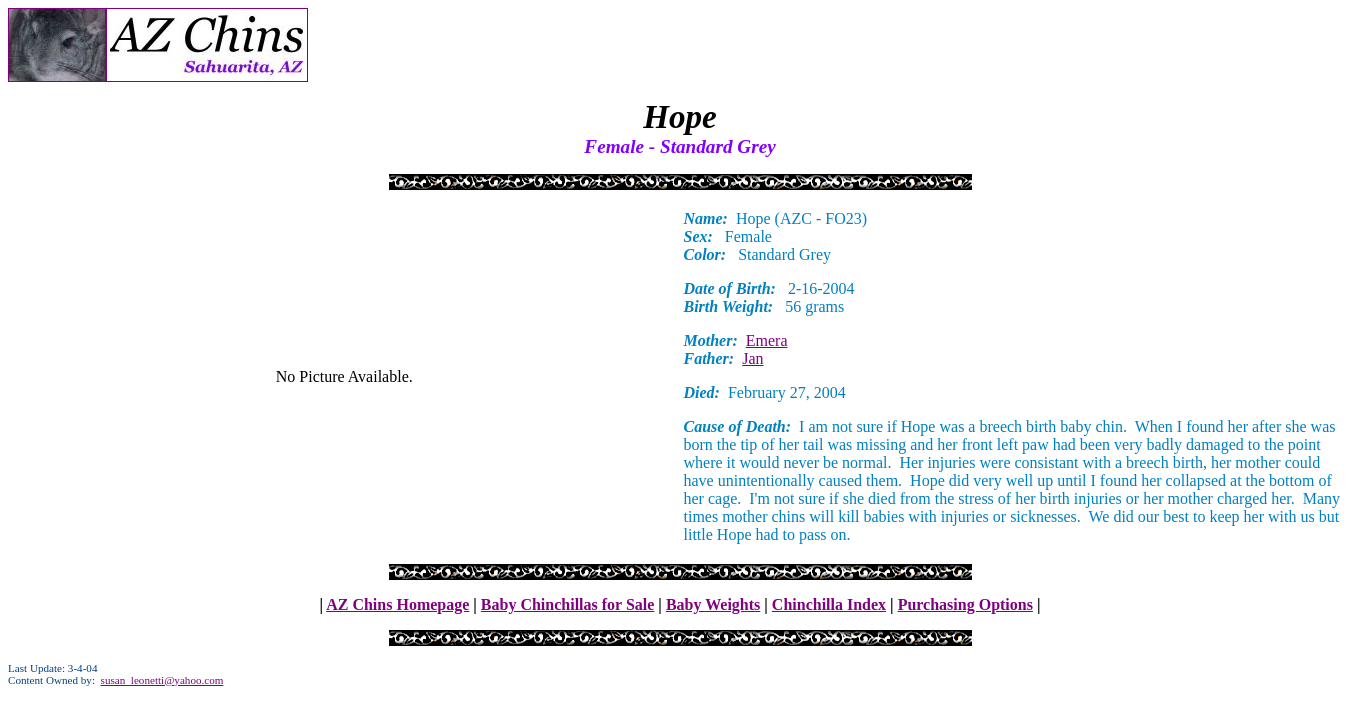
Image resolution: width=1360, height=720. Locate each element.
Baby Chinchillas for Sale (568, 604)
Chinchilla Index (829, 604)
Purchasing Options (965, 604)
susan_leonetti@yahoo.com (162, 680)
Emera (767, 340)
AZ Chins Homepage (397, 604)
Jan (752, 358)
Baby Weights (713, 604)
